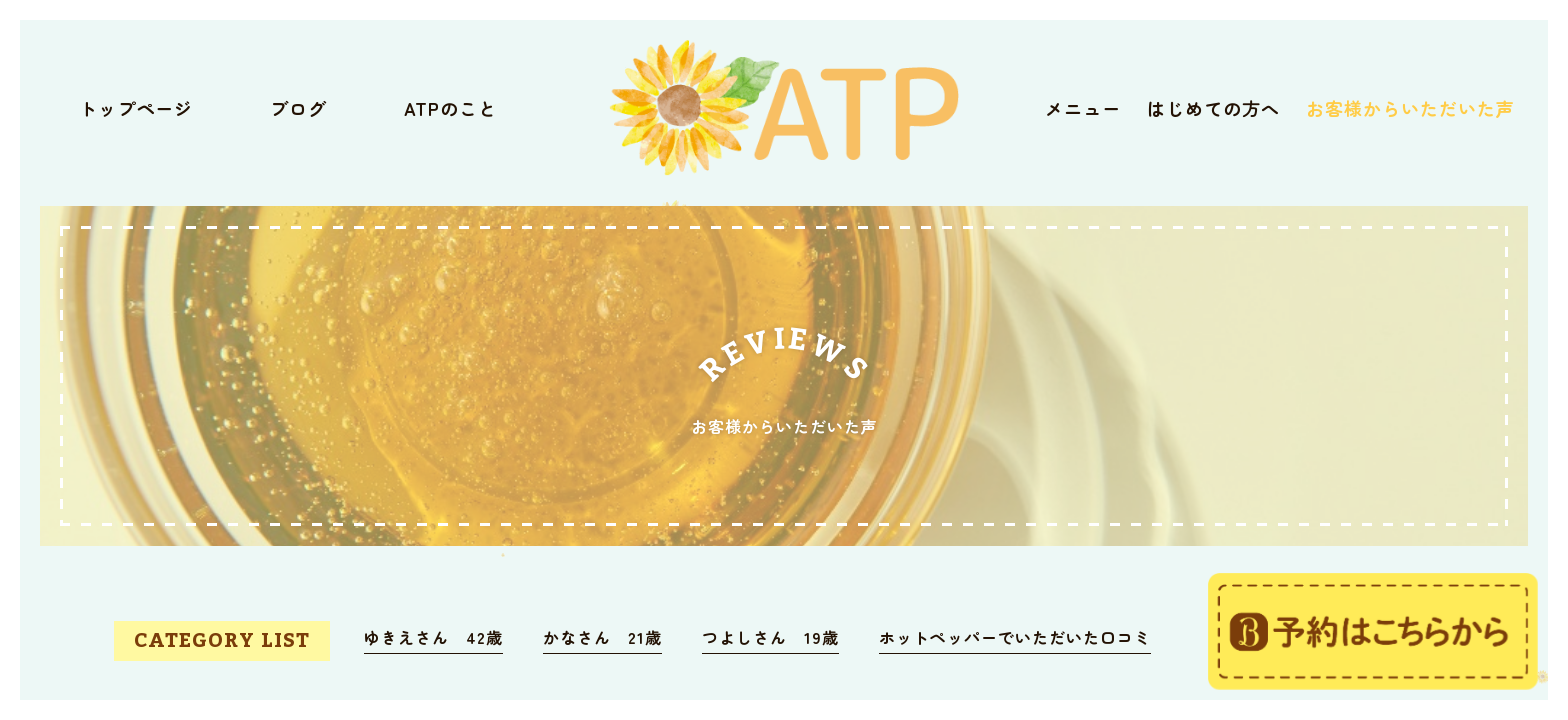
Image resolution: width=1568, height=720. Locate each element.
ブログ (298, 108)
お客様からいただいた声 (1410, 108)
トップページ (136, 108)
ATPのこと (450, 108)
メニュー (1083, 108)
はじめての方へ (1213, 108)
